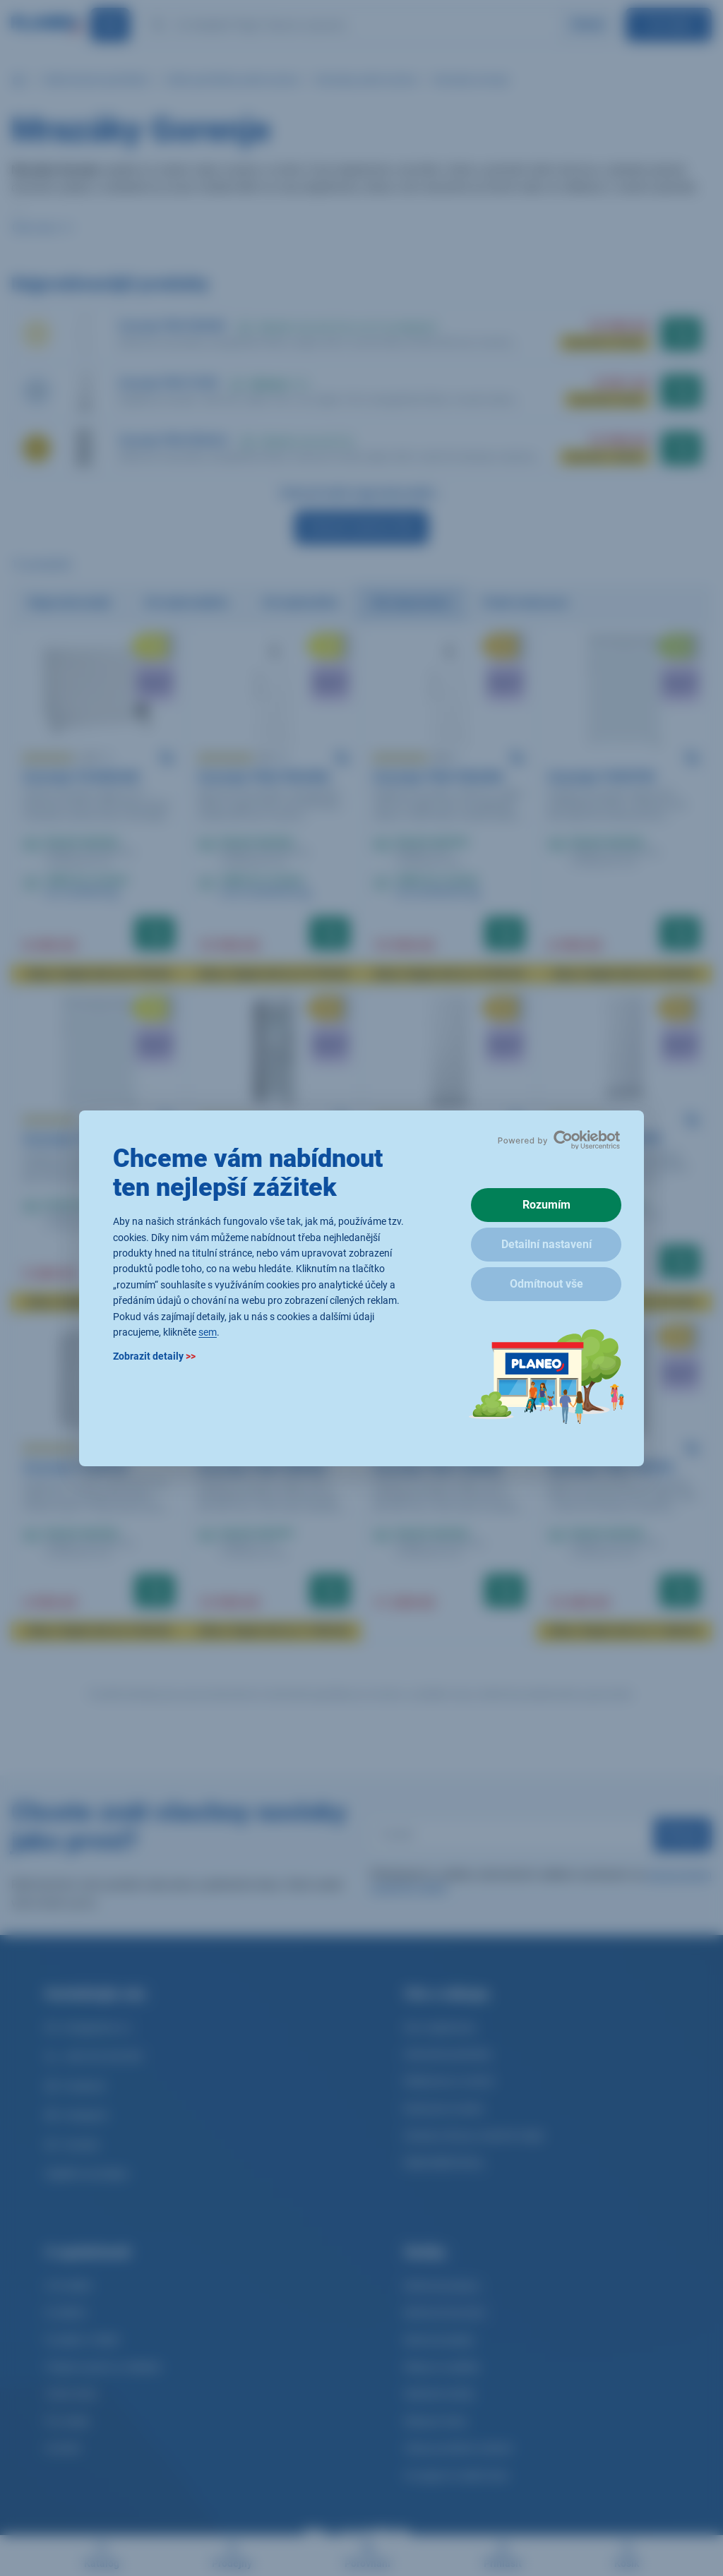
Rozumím (546, 1204)
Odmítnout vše (546, 1283)
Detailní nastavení (546, 1244)
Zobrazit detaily (154, 1356)
